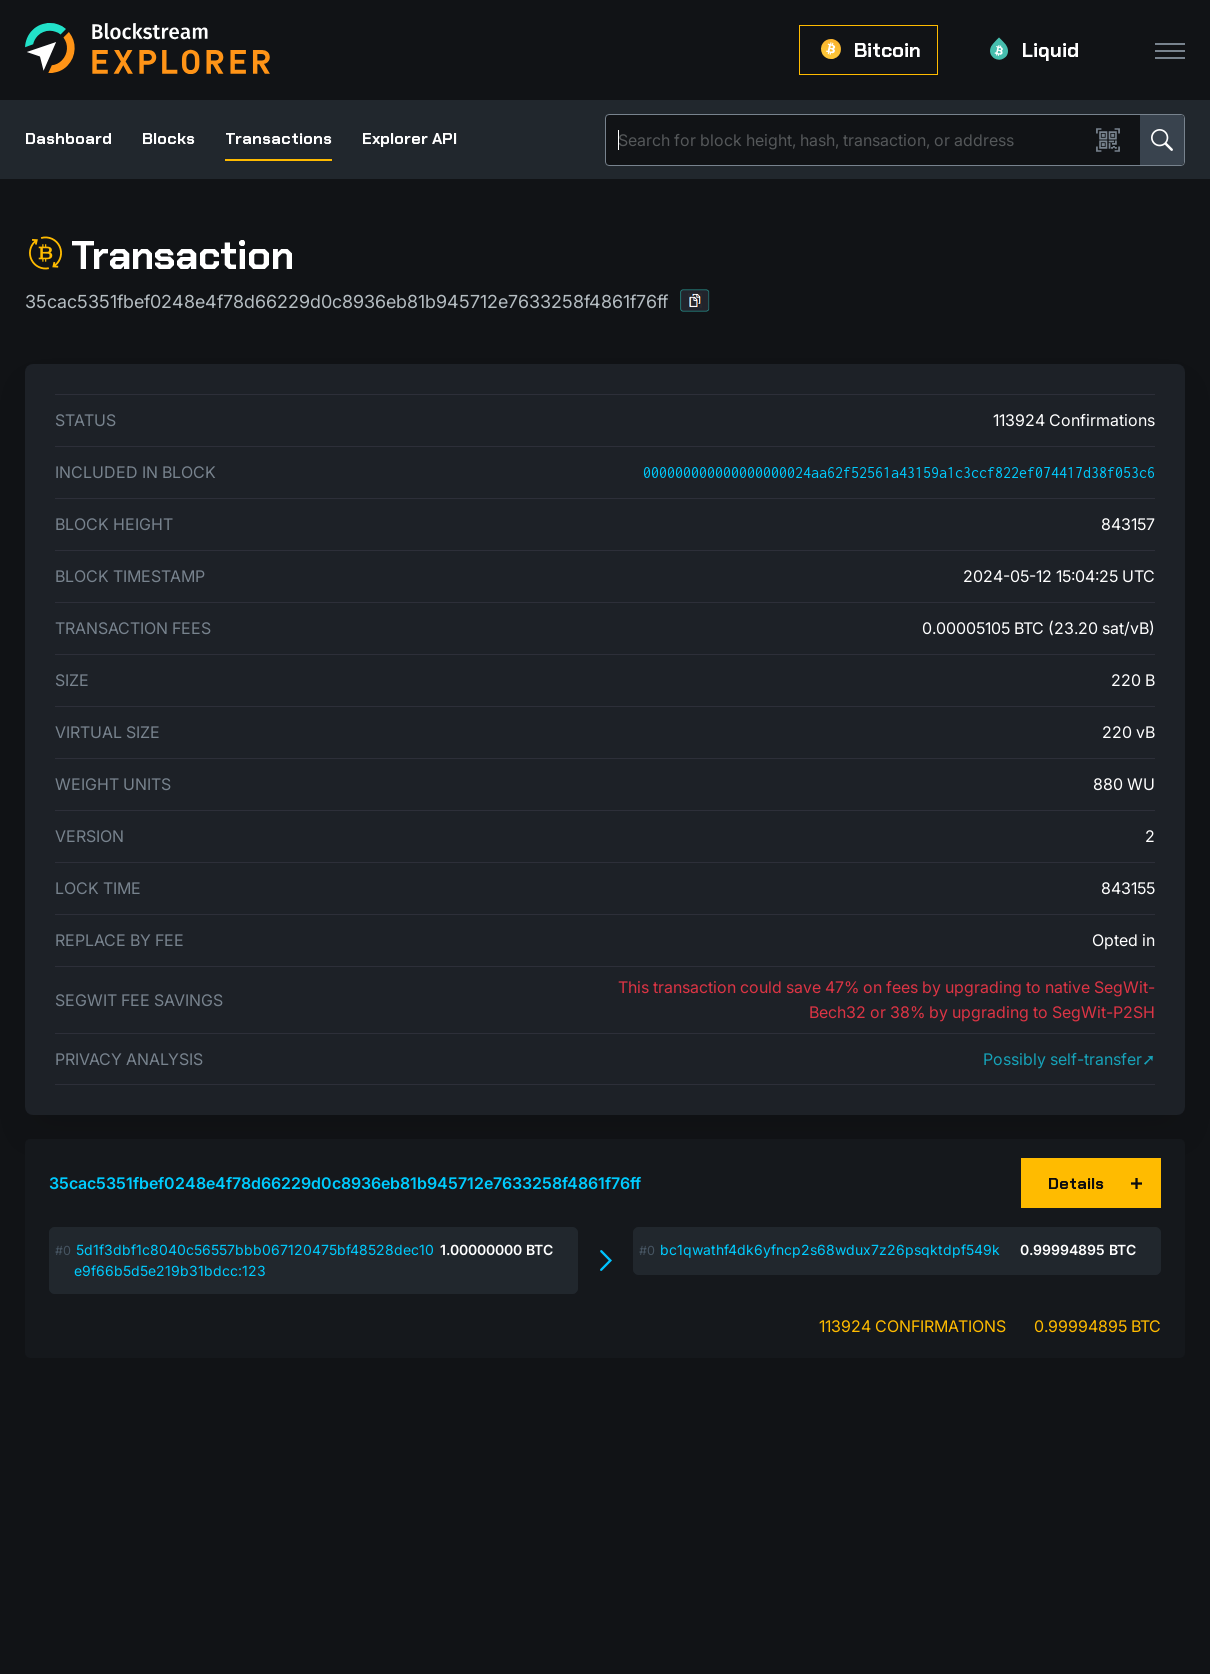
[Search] (851, 140)
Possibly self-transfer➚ (1069, 1059)
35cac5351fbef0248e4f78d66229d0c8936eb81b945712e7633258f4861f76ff (345, 1183)
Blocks (168, 138)
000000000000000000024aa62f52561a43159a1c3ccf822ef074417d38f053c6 (899, 472)
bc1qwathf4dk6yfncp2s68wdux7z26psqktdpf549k (830, 1249)
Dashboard (68, 138)
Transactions (278, 138)
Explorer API (409, 138)
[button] (695, 300)
